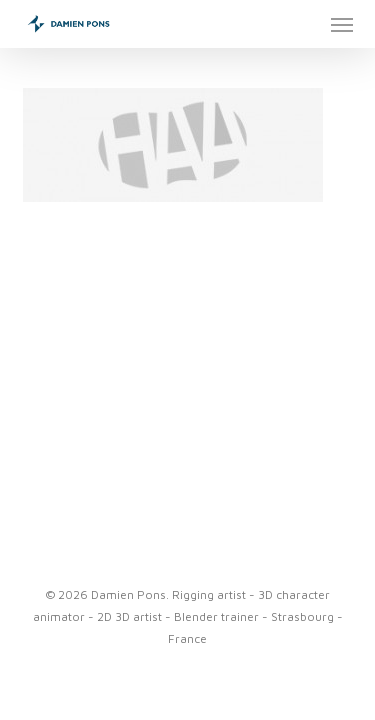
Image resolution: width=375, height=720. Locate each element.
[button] (342, 24)
